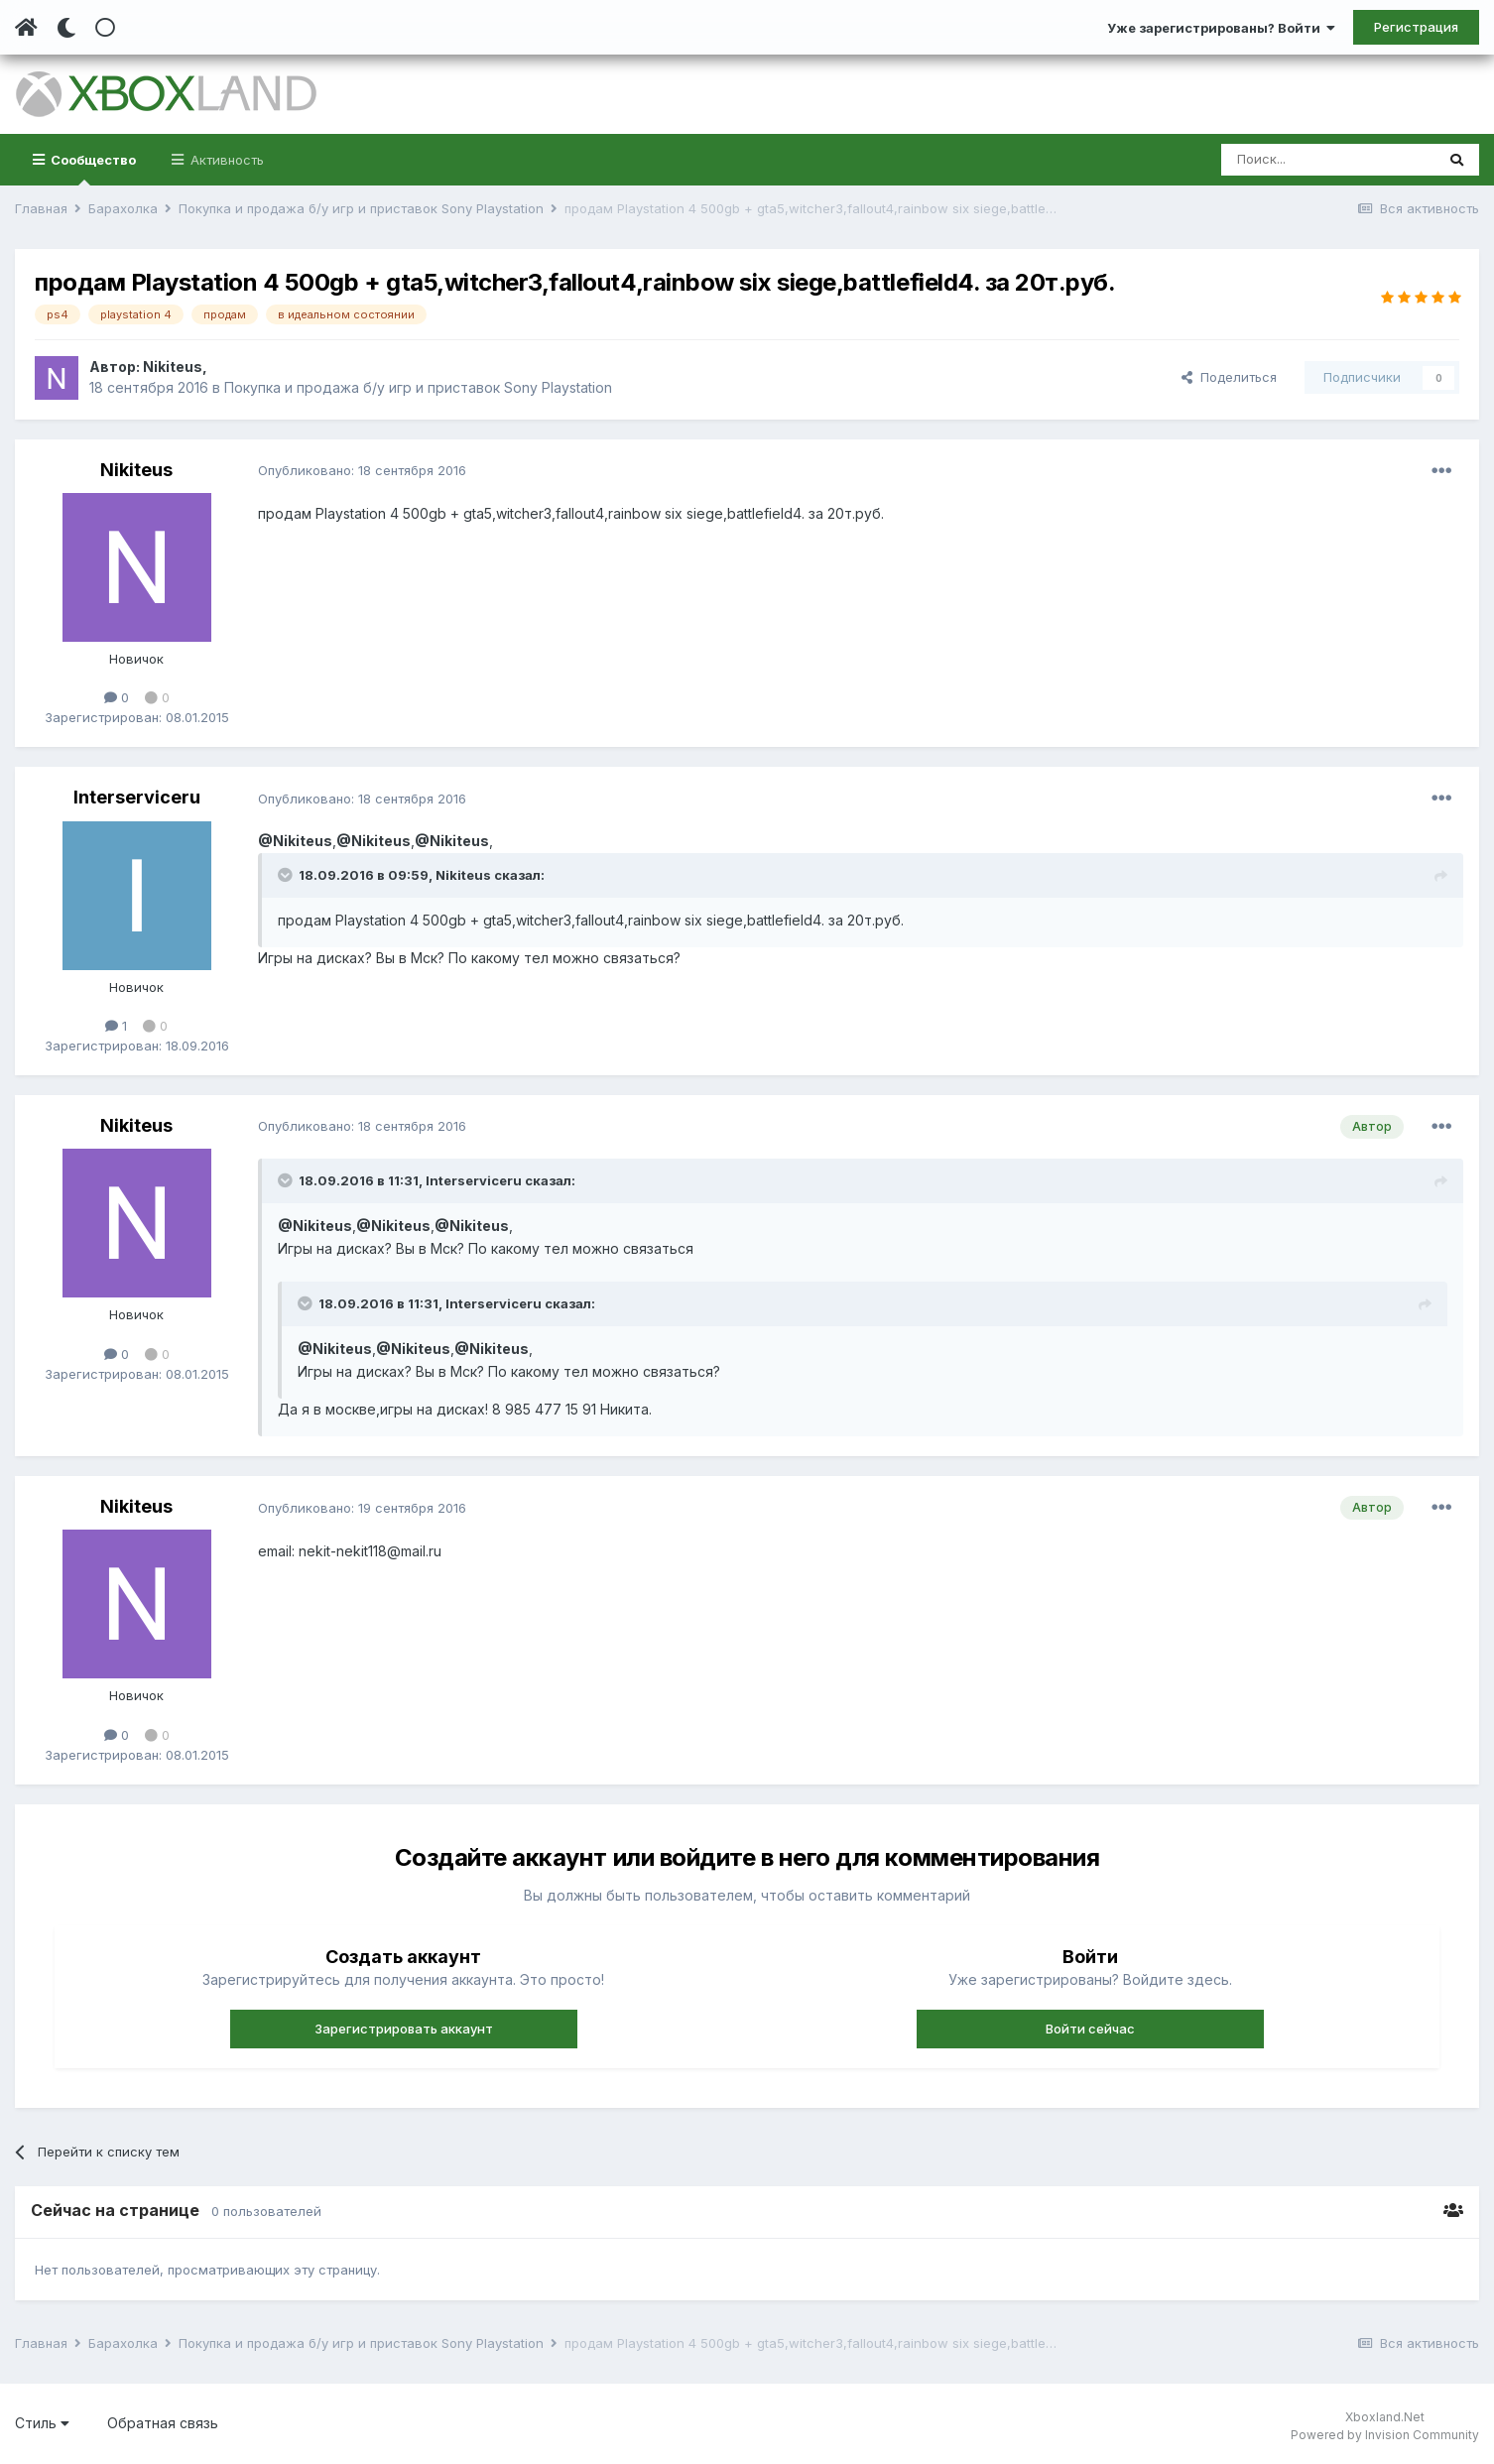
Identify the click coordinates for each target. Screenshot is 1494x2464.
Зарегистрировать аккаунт (403, 2028)
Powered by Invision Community (1385, 2434)
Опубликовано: (362, 470)
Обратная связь (162, 2422)
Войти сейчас (1090, 2028)
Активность (225, 160)
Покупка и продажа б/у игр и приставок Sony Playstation (418, 387)
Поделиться (1229, 377)
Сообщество (92, 168)
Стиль (42, 2422)
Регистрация (1416, 27)
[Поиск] (1327, 160)
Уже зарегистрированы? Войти (1221, 28)
